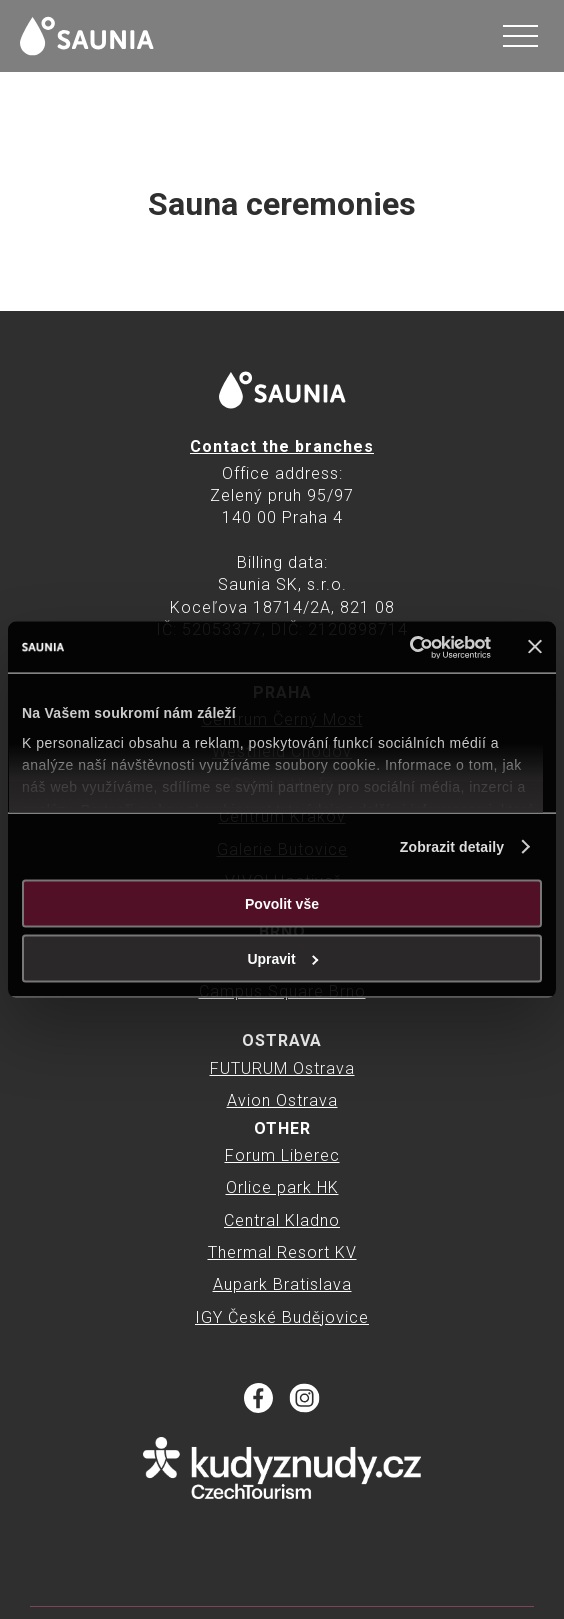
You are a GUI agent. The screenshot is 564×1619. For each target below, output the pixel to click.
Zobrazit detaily (452, 847)
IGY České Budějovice (282, 1317)
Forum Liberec (282, 1155)
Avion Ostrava (282, 1100)
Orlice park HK (282, 1187)
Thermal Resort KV (282, 1252)
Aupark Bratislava (282, 1284)
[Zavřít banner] (535, 647)
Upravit (282, 959)
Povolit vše (282, 904)
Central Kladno (282, 1220)
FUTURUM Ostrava (282, 1068)
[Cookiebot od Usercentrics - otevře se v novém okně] (403, 647)
